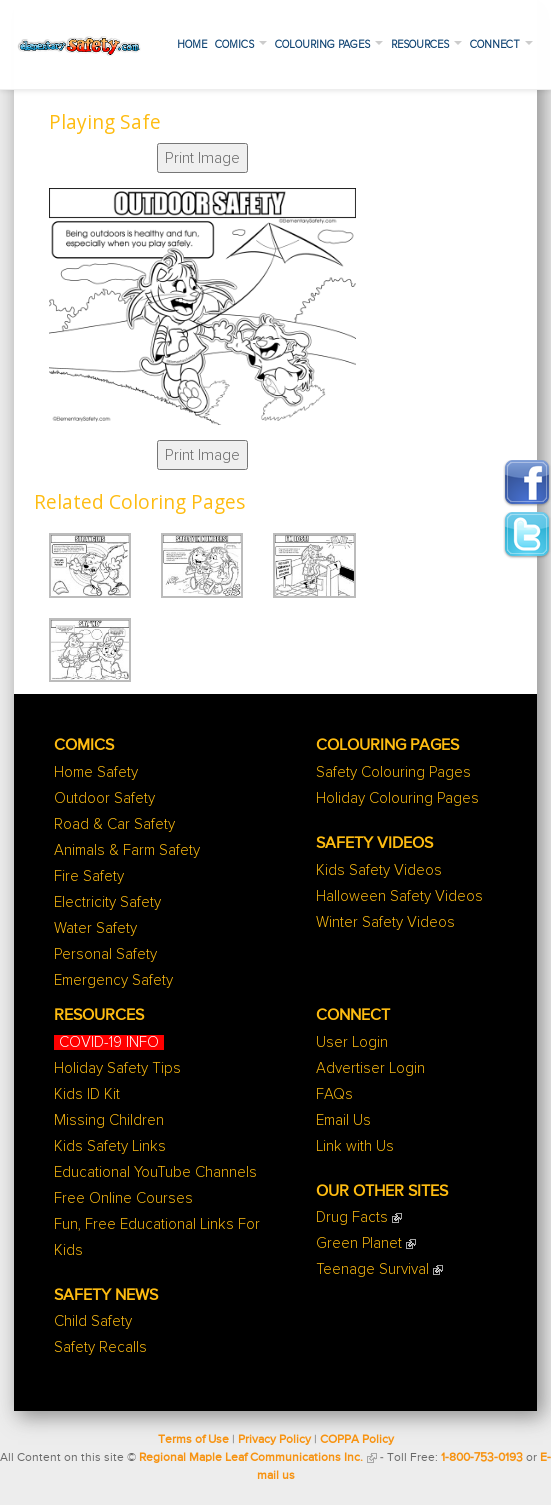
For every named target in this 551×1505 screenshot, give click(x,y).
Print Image (202, 158)
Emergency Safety (113, 980)
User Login (352, 1042)
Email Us (343, 1120)
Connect (501, 44)
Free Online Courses (123, 1198)
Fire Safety (89, 876)
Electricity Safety (107, 902)
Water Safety (95, 928)
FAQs (334, 1094)
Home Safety (96, 772)
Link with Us (355, 1146)
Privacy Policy (274, 1440)
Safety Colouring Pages (393, 772)
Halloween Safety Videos (399, 896)
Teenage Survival (372, 1269)
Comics (241, 44)
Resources (426, 44)
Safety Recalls (100, 1347)
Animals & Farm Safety (127, 850)
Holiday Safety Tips (117, 1068)
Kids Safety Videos (379, 870)
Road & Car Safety (114, 824)
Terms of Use (193, 1440)
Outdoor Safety (104, 798)
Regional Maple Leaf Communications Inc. (251, 1458)
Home (192, 44)
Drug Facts (352, 1217)
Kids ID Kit (87, 1094)
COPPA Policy (357, 1440)
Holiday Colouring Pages (397, 798)
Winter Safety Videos (385, 922)
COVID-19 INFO (109, 1042)
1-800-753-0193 (482, 1458)
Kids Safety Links (110, 1146)
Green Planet (359, 1243)
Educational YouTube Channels (155, 1172)
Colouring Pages (329, 44)
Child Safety (93, 1321)
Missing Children (109, 1120)
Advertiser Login (370, 1068)
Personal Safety (105, 954)
